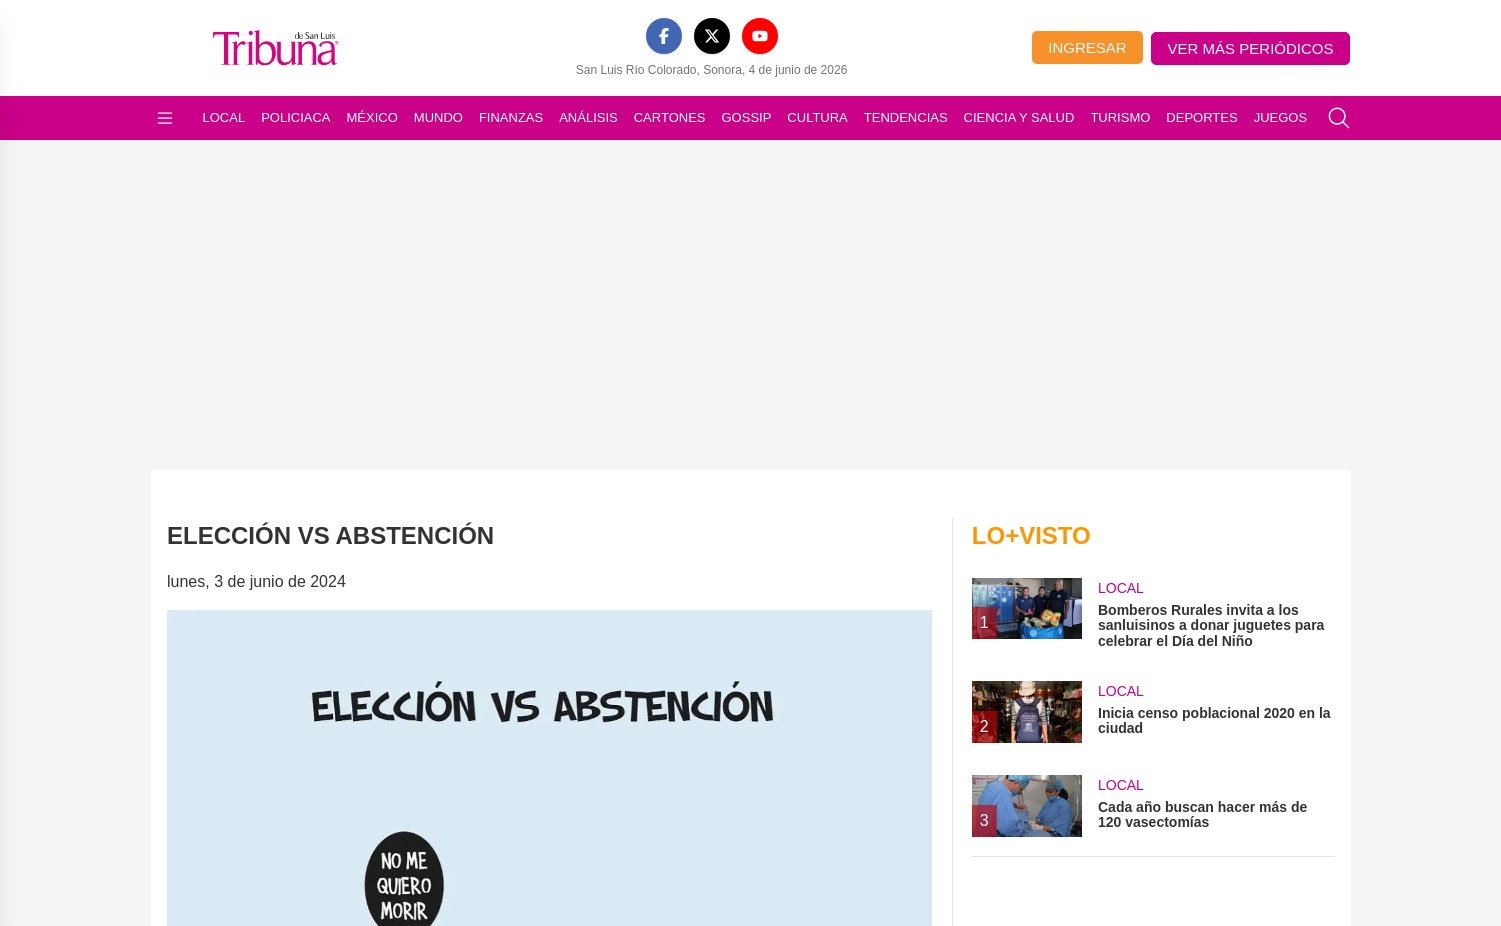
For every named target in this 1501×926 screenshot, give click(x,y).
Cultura (817, 117)
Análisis (588, 117)
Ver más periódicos (1251, 48)
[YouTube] (760, 36)
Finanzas (511, 117)
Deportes (1201, 117)
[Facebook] (664, 36)
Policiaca (295, 117)
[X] (712, 36)
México (372, 117)
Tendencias (906, 117)
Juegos (1280, 117)
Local (224, 117)
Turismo (1120, 117)
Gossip (747, 117)
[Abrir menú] (165, 118)
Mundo (438, 117)
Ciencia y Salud (1019, 117)
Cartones (670, 117)
